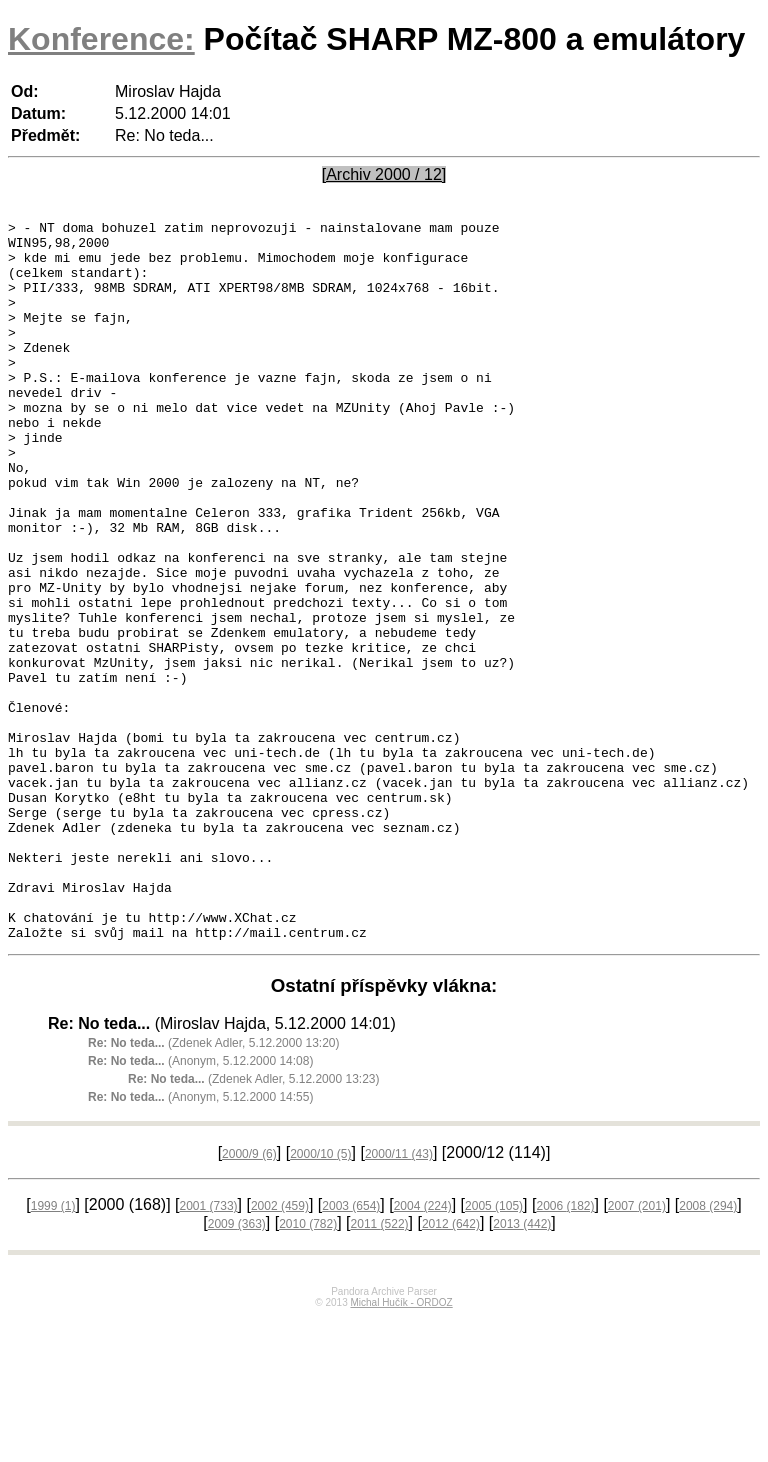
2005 (494, 1350)
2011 (380, 1368)
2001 (209, 1350)
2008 (708, 1350)
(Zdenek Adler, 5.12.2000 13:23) (253, 1223)
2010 (308, 1368)
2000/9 (249, 1298)
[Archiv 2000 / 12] (384, 174)
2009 (237, 1368)
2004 (423, 1350)
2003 (351, 1350)
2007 (637, 1350)
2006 (565, 1350)
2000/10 (320, 1298)
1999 (53, 1350)
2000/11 (399, 1298)
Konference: (101, 39)
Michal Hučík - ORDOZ (401, 1446)
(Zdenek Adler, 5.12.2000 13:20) (213, 1187)
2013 (522, 1368)
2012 (451, 1368)
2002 (280, 1350)
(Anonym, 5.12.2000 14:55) (200, 1241)
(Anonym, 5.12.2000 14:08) (200, 1205)
